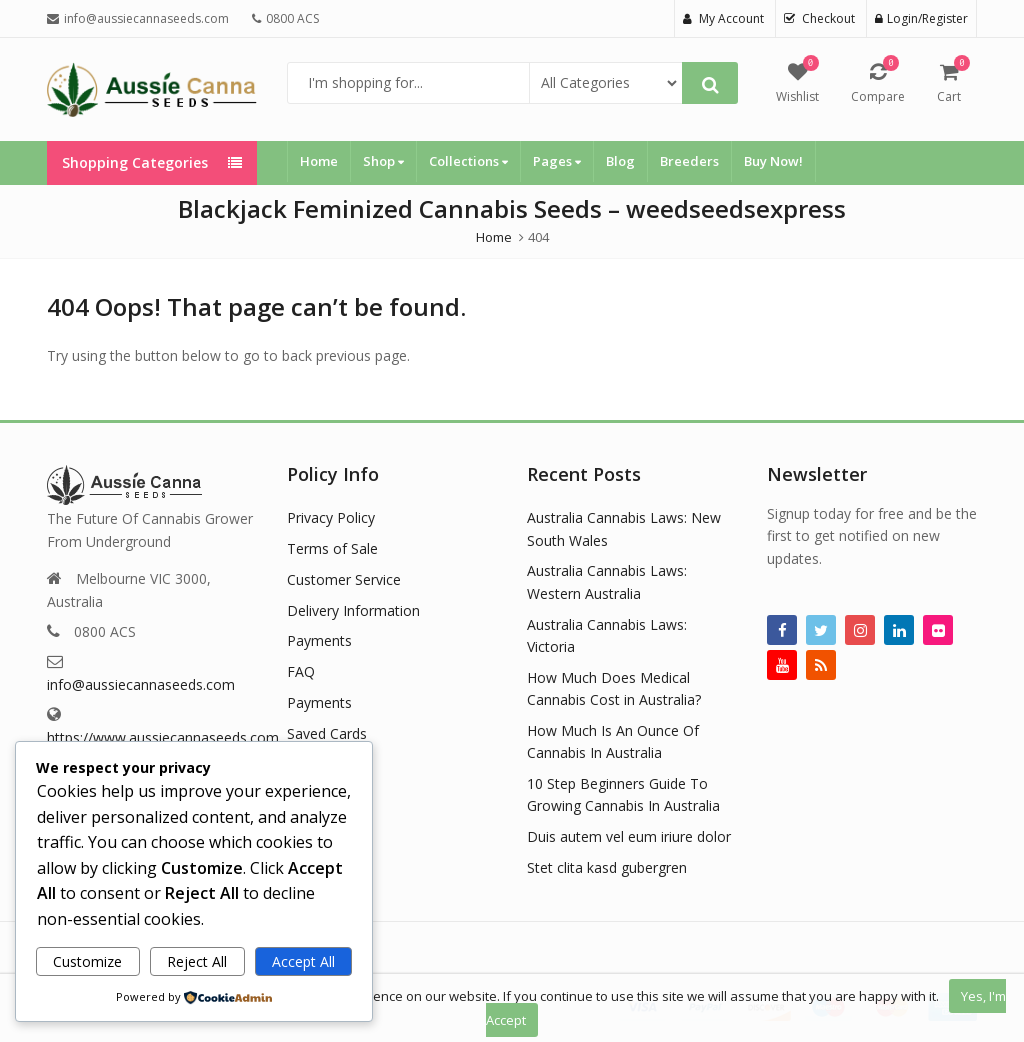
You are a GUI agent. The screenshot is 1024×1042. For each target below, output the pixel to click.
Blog (620, 161)
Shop (383, 161)
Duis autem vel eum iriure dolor (629, 836)
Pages (557, 161)
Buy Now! (773, 161)
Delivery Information (353, 610)
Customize (87, 961)
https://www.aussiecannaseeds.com (163, 737)
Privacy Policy (331, 517)
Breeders (689, 161)
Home (319, 161)
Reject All (197, 961)
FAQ (301, 671)
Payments (319, 640)
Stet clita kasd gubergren (607, 867)
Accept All (303, 961)
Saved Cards (327, 733)
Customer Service (344, 579)
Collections (468, 161)
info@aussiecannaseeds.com (141, 684)
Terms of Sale (332, 548)
